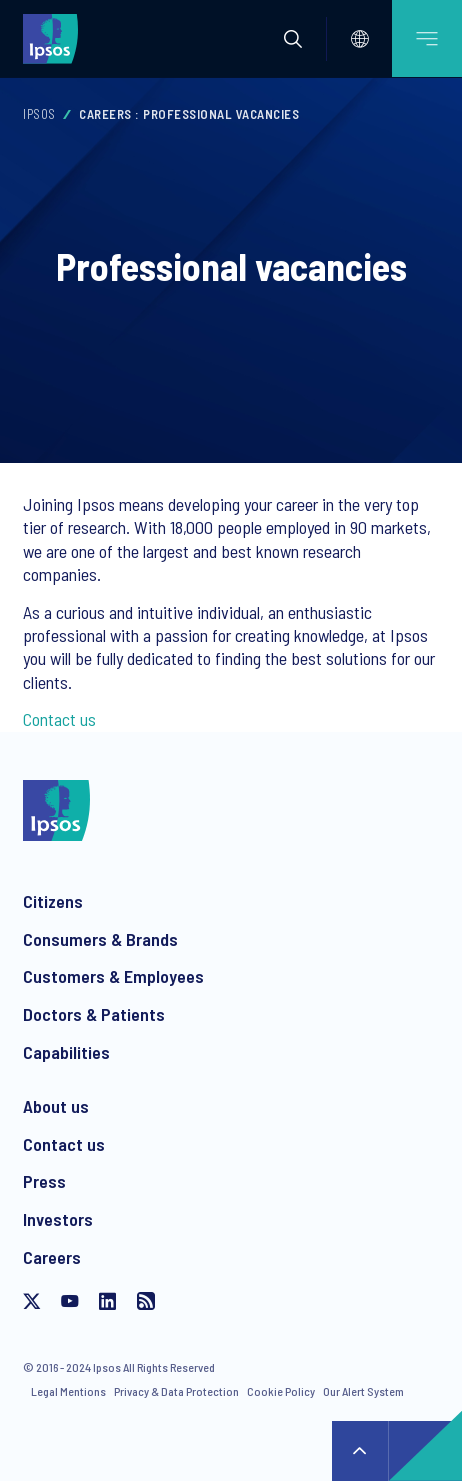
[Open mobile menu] (427, 38)
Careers (52, 1257)
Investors (58, 1219)
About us (56, 1106)
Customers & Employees (113, 976)
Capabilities (66, 1052)
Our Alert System (363, 1391)
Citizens (53, 901)
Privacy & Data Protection (176, 1391)
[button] (293, 39)
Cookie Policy (281, 1391)
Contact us (59, 719)
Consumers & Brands (100, 939)
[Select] (360, 39)
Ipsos (39, 114)
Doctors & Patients (94, 1014)
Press (44, 1181)
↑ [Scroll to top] (360, 1451)
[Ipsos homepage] (55, 38)
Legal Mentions (68, 1391)
